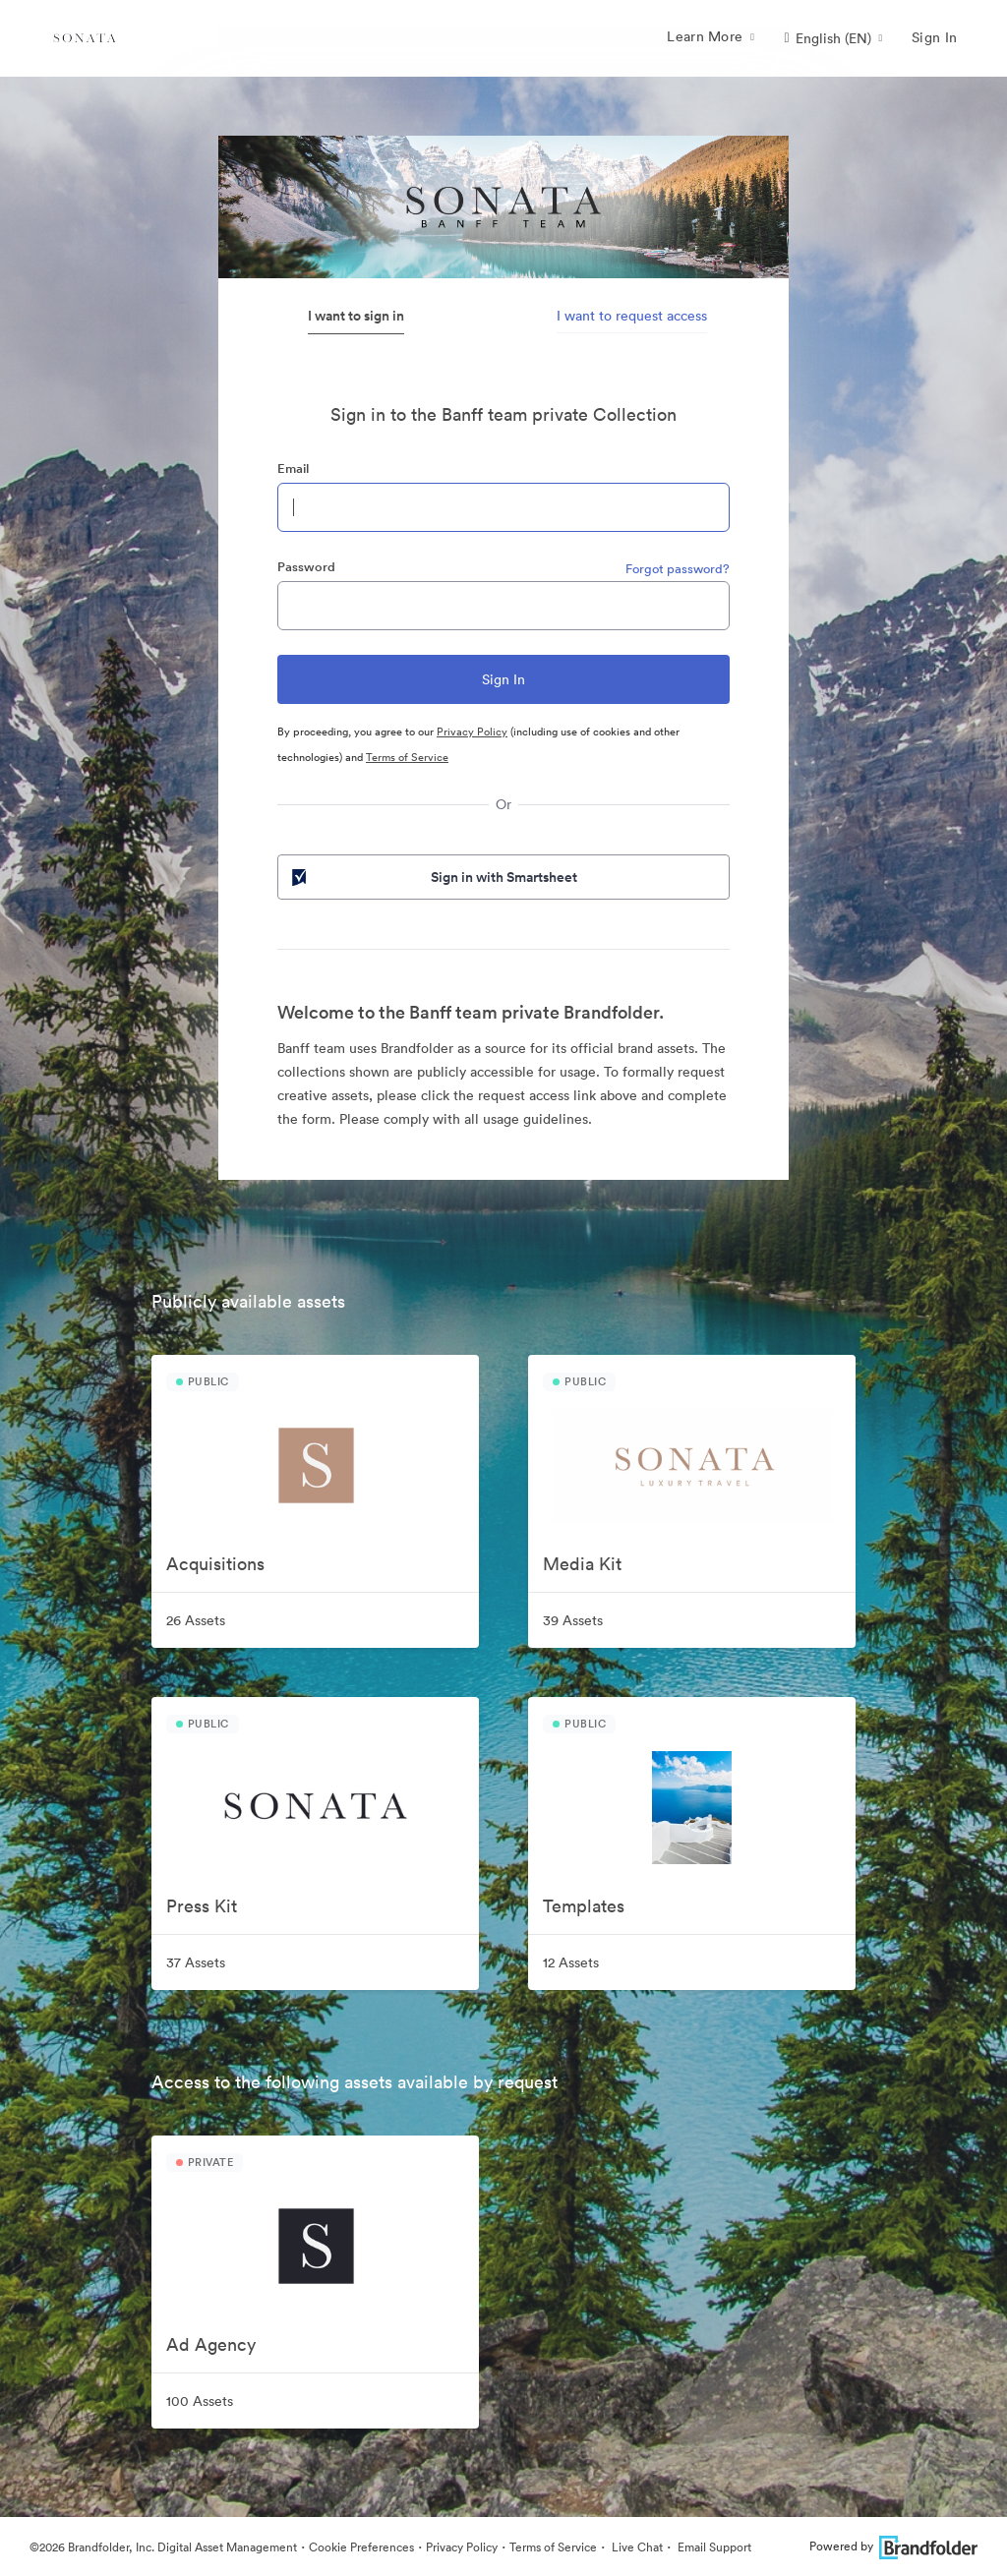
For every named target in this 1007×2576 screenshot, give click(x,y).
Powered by (893, 2546)
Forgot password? (677, 568)
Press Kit (201, 1906)
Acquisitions (215, 1563)
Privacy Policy (472, 731)
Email (293, 468)
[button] (833, 38)
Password (306, 566)
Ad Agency (211, 2344)
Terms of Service (407, 757)
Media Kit (582, 1563)
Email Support (713, 2547)
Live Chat (636, 2547)
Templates (583, 1906)
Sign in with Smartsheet (432, 877)
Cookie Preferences (361, 2547)
